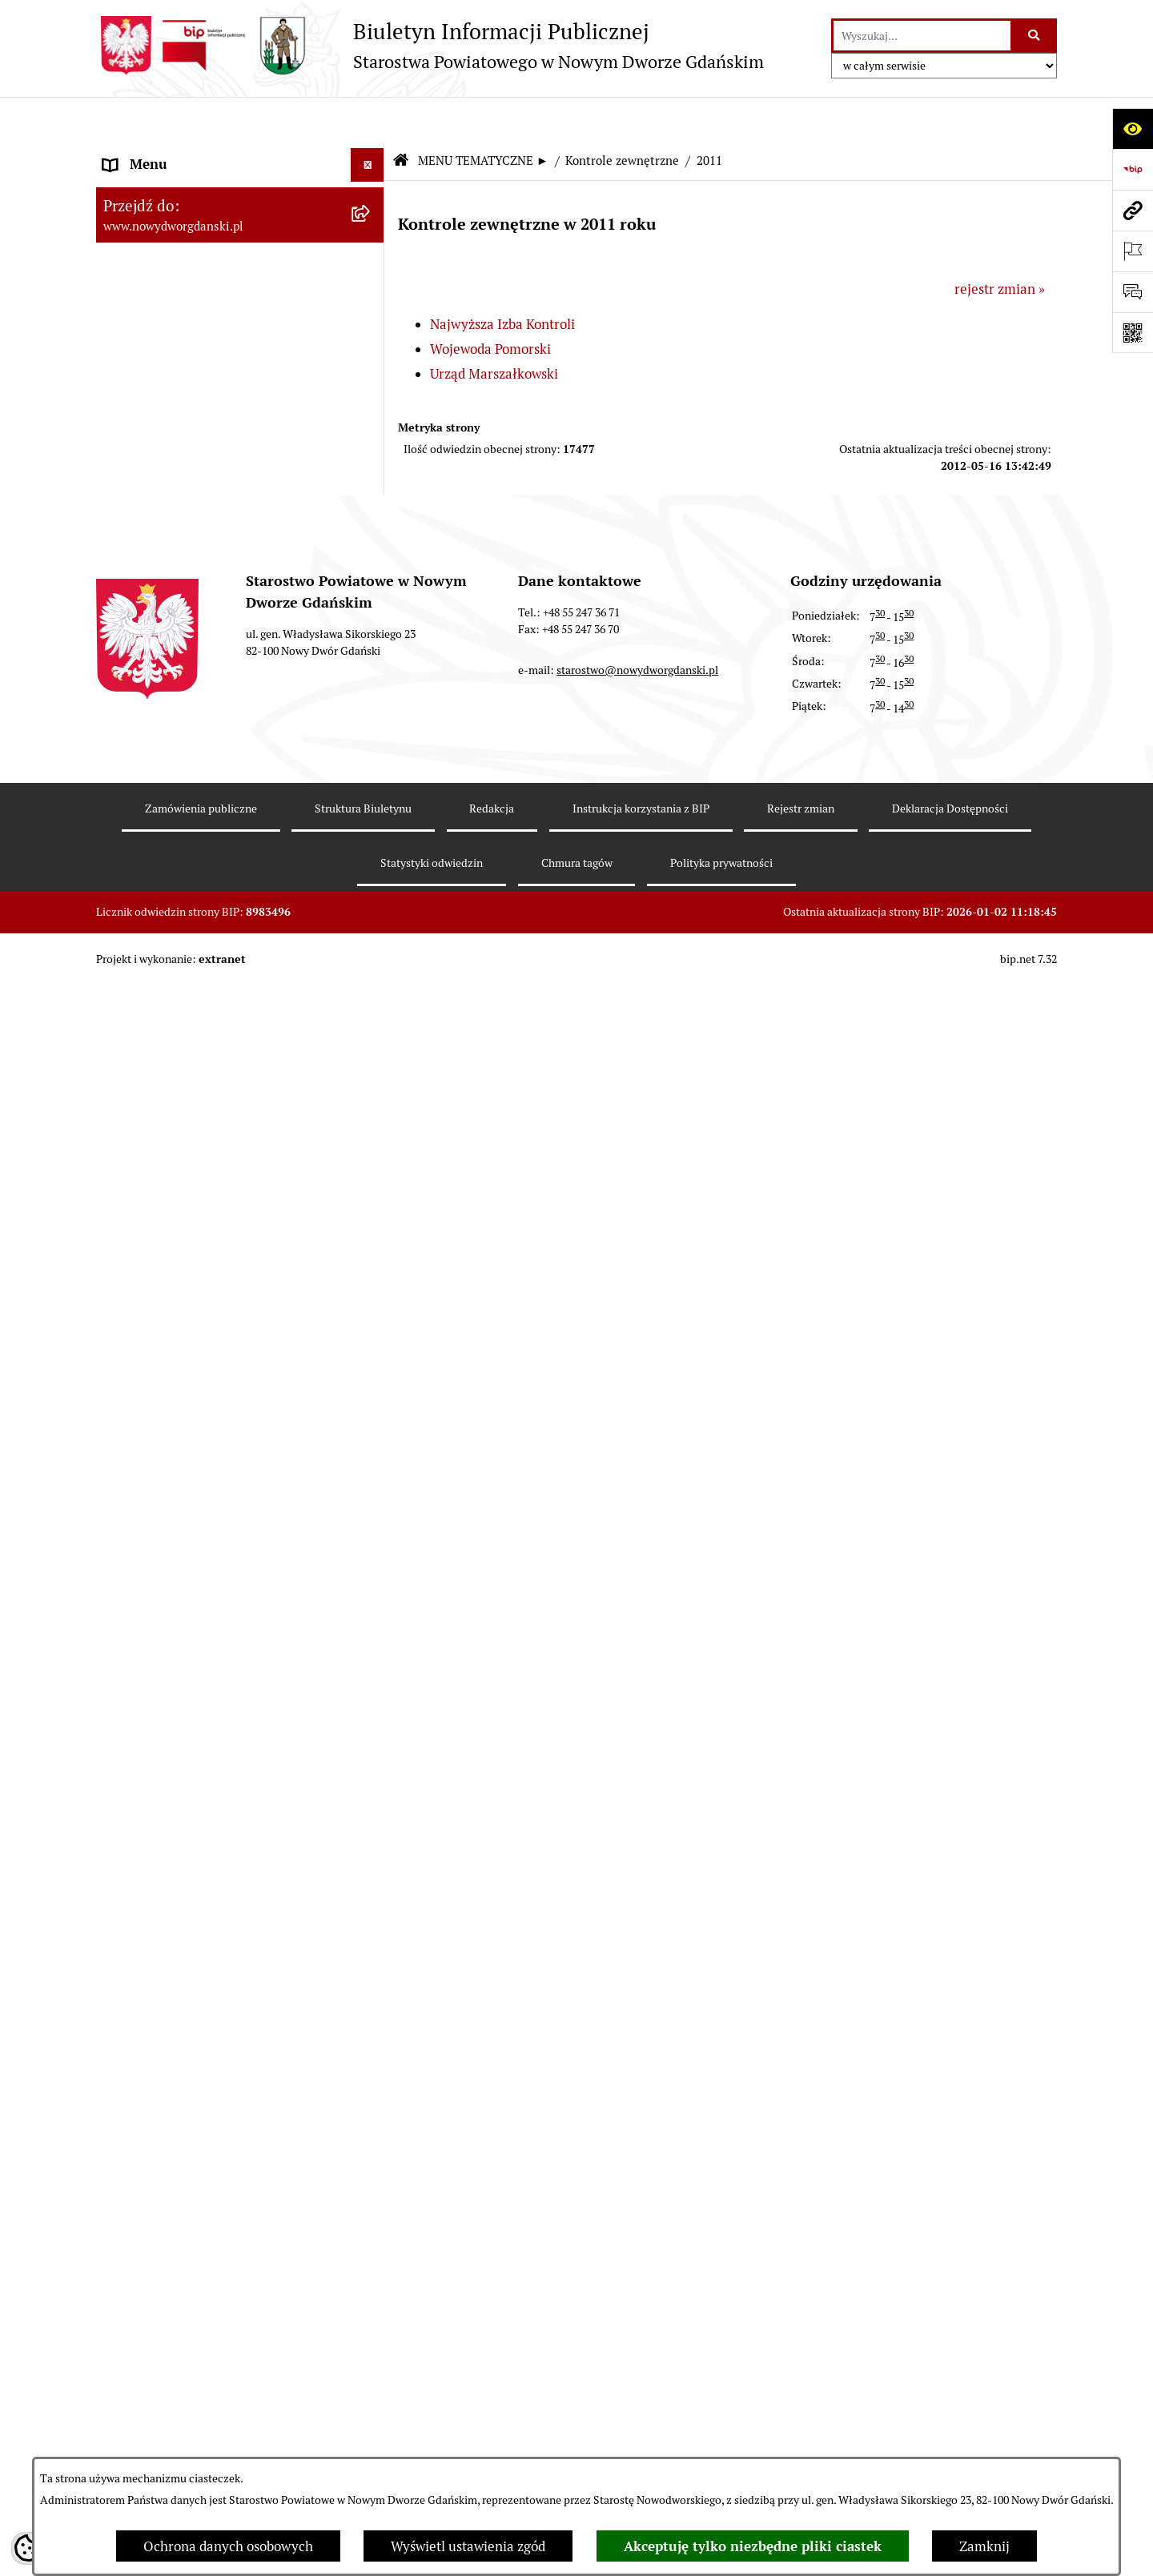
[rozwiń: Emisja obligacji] (371, 329)
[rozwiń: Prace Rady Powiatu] (371, 373)
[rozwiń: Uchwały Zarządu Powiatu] (371, 462)
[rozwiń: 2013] (371, 1662)
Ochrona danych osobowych (228, 2546)
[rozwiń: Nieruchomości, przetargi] (371, 773)
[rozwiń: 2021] (371, 1306)
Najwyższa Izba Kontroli (502, 279)
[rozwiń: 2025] (371, 1128)
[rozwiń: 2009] (371, 1972)
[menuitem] (240, 156)
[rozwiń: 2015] (371, 1573)
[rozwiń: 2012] (371, 1706)
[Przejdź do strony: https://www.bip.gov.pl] (1132, 169)
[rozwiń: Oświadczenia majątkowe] (371, 595)
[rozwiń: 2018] (371, 1439)
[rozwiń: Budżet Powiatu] (371, 284)
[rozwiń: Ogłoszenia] (371, 684)
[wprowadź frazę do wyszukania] (922, 35)
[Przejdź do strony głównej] (430, 45)
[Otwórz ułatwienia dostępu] (1132, 128)
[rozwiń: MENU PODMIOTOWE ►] (371, 153)
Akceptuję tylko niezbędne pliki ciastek (753, 2546)
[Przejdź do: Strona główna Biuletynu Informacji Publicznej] (400, 116)
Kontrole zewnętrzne (622, 115)
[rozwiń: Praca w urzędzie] (371, 817)
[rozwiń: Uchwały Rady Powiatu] (371, 418)
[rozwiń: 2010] (371, 1928)
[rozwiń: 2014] (371, 1617)
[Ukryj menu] (368, 119)
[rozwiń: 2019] (371, 1395)
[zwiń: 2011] (371, 1750)
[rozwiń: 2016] (371, 1528)
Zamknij (984, 2546)
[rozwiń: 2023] (371, 1217)
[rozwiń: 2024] (371, 1173)
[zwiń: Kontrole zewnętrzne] (371, 1084)
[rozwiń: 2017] (371, 1484)
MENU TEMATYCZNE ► (483, 115)
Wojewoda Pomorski (490, 304)
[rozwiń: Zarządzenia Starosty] (371, 507)
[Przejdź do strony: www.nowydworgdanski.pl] (1132, 210)
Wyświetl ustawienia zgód (468, 2546)
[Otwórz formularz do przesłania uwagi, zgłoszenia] (1132, 291)
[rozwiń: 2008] (371, 2017)
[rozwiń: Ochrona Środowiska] (371, 995)
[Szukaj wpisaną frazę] (1035, 35)
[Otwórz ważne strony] (1132, 251)
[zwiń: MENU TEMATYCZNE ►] (371, 192)
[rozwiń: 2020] (371, 1350)
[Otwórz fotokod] (1132, 332)
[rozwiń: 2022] (371, 1261)
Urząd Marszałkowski (494, 329)
